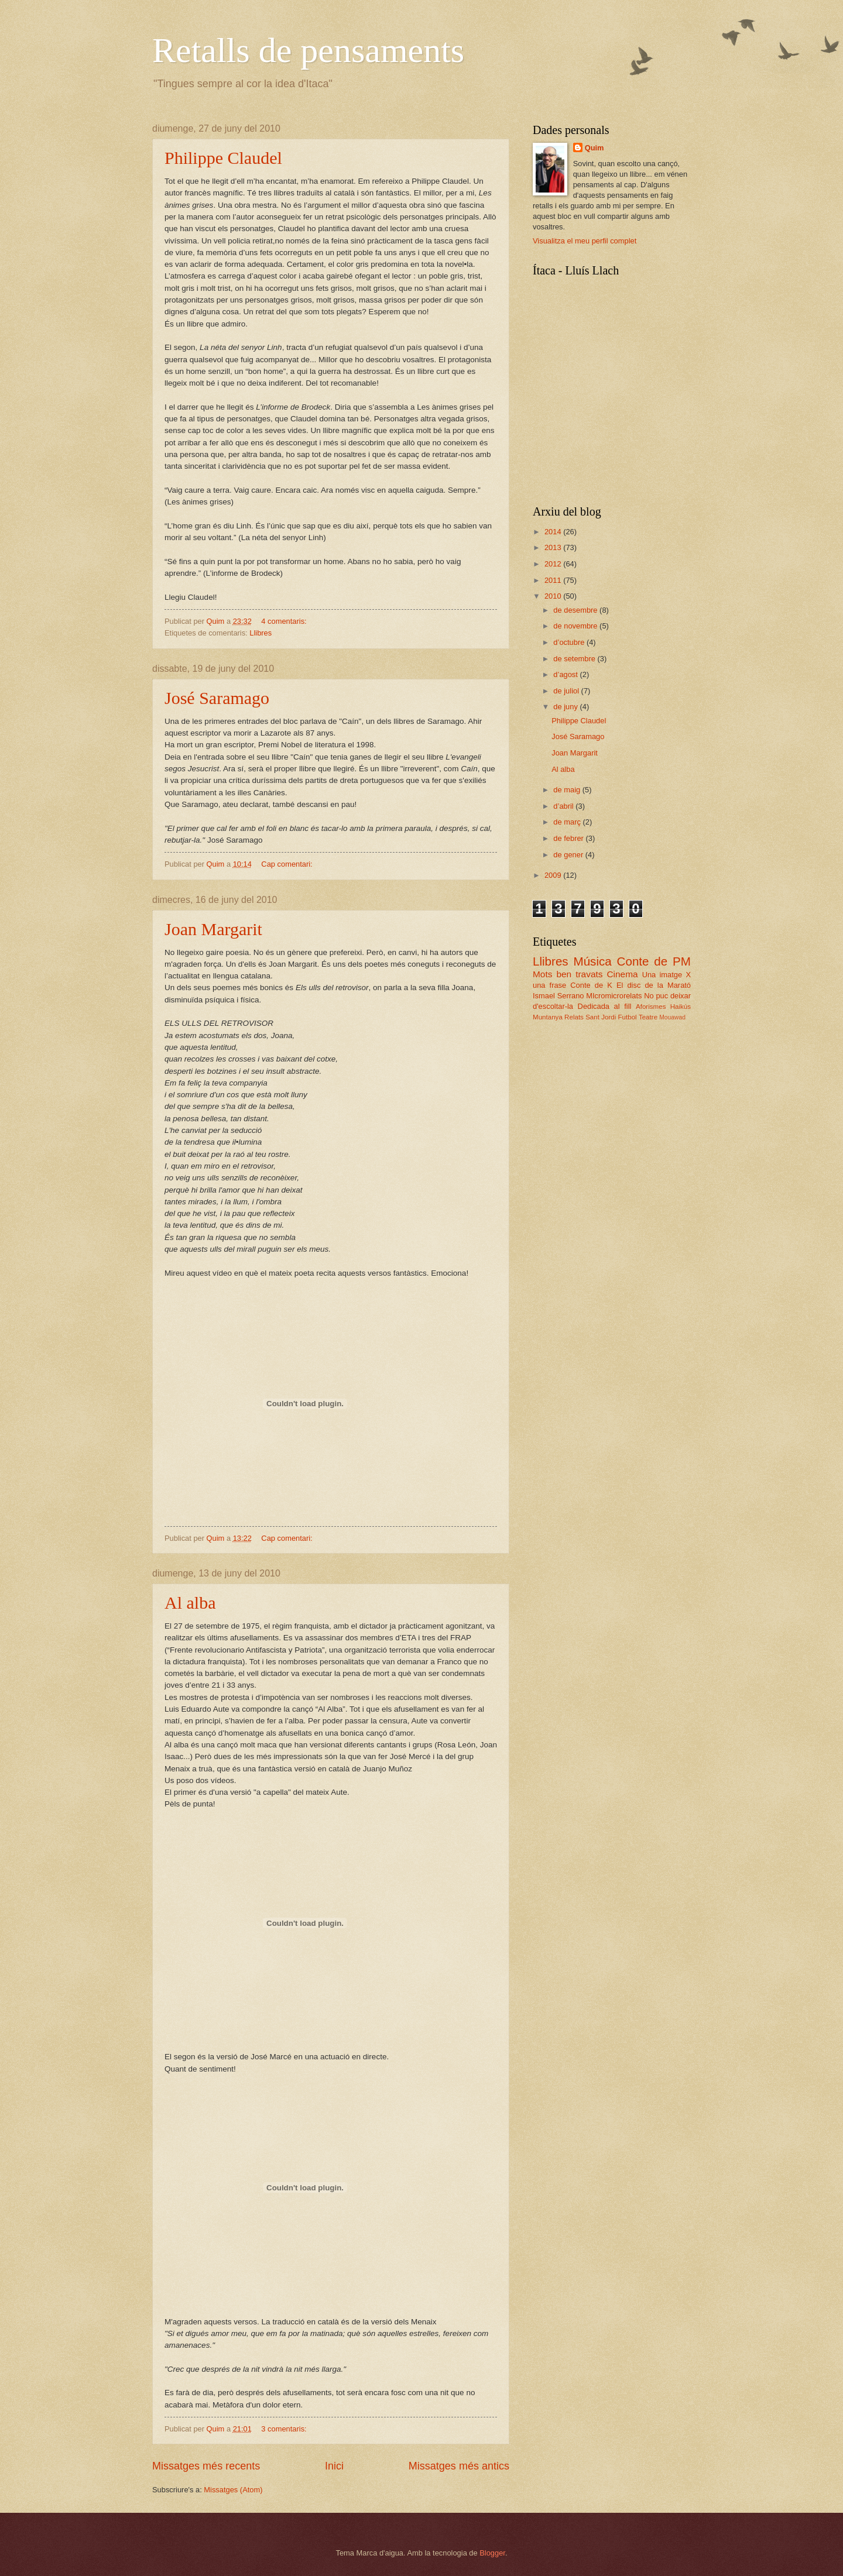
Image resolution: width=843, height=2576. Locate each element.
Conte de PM (654, 961)
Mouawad (672, 1017)
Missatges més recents (206, 2466)
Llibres (260, 632)
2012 (553, 563)
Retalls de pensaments (308, 50)
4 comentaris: (285, 621)
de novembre (576, 625)
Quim (594, 147)
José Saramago (217, 697)
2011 (553, 580)
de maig (567, 789)
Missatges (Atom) (233, 2489)
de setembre (575, 658)
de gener (569, 854)
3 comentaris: (285, 2428)
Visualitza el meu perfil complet (584, 240)
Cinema (622, 974)
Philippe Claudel (223, 157)
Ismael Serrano (558, 995)
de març (567, 822)
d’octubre (570, 642)
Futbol (627, 1017)
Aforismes (651, 1006)
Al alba (190, 1602)
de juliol (567, 690)
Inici (334, 2466)
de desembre (576, 610)
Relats (574, 1017)
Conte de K (591, 985)
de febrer (569, 838)
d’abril (564, 806)
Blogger (492, 2552)
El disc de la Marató (653, 985)
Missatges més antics (459, 2466)
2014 (553, 531)
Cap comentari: (287, 864)
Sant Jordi (600, 1017)
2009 (553, 875)
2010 (553, 596)
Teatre (648, 1017)
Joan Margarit (213, 929)
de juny (566, 706)
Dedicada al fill (605, 1006)
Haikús (680, 1006)
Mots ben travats (567, 974)
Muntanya (548, 1017)
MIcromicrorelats (614, 995)
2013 (553, 547)
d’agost (566, 674)
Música (593, 961)
